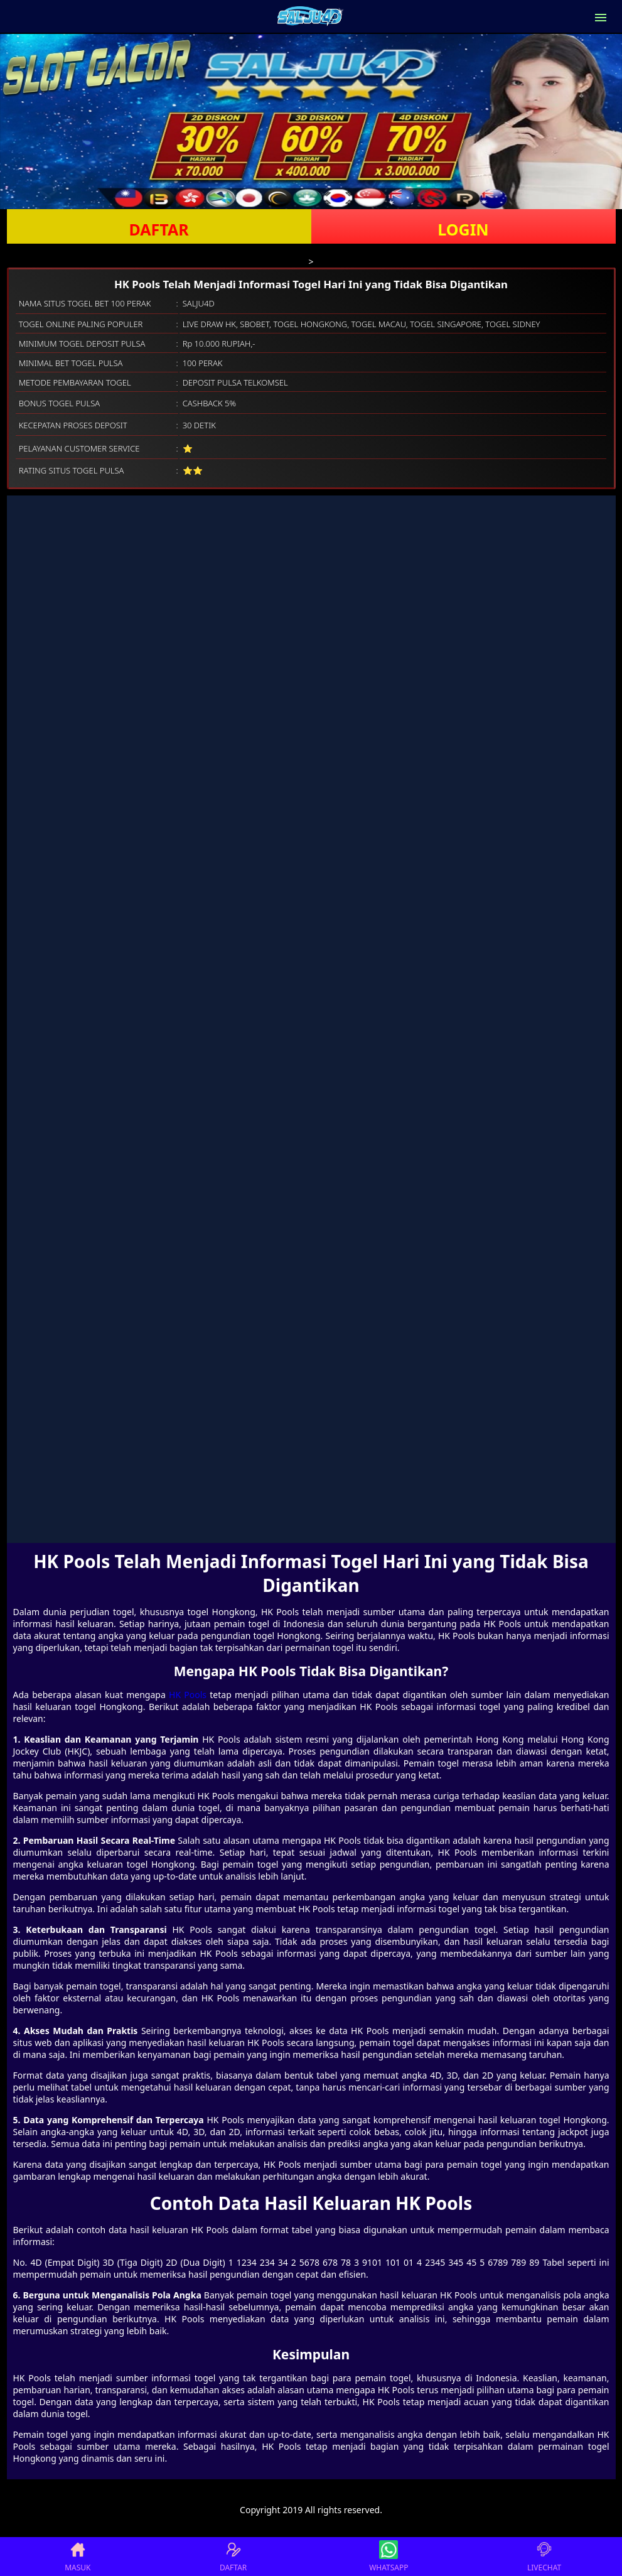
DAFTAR (158, 229)
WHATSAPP (388, 2556)
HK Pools (187, 1695)
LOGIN (462, 229)
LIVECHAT (544, 2556)
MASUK (77, 2556)
